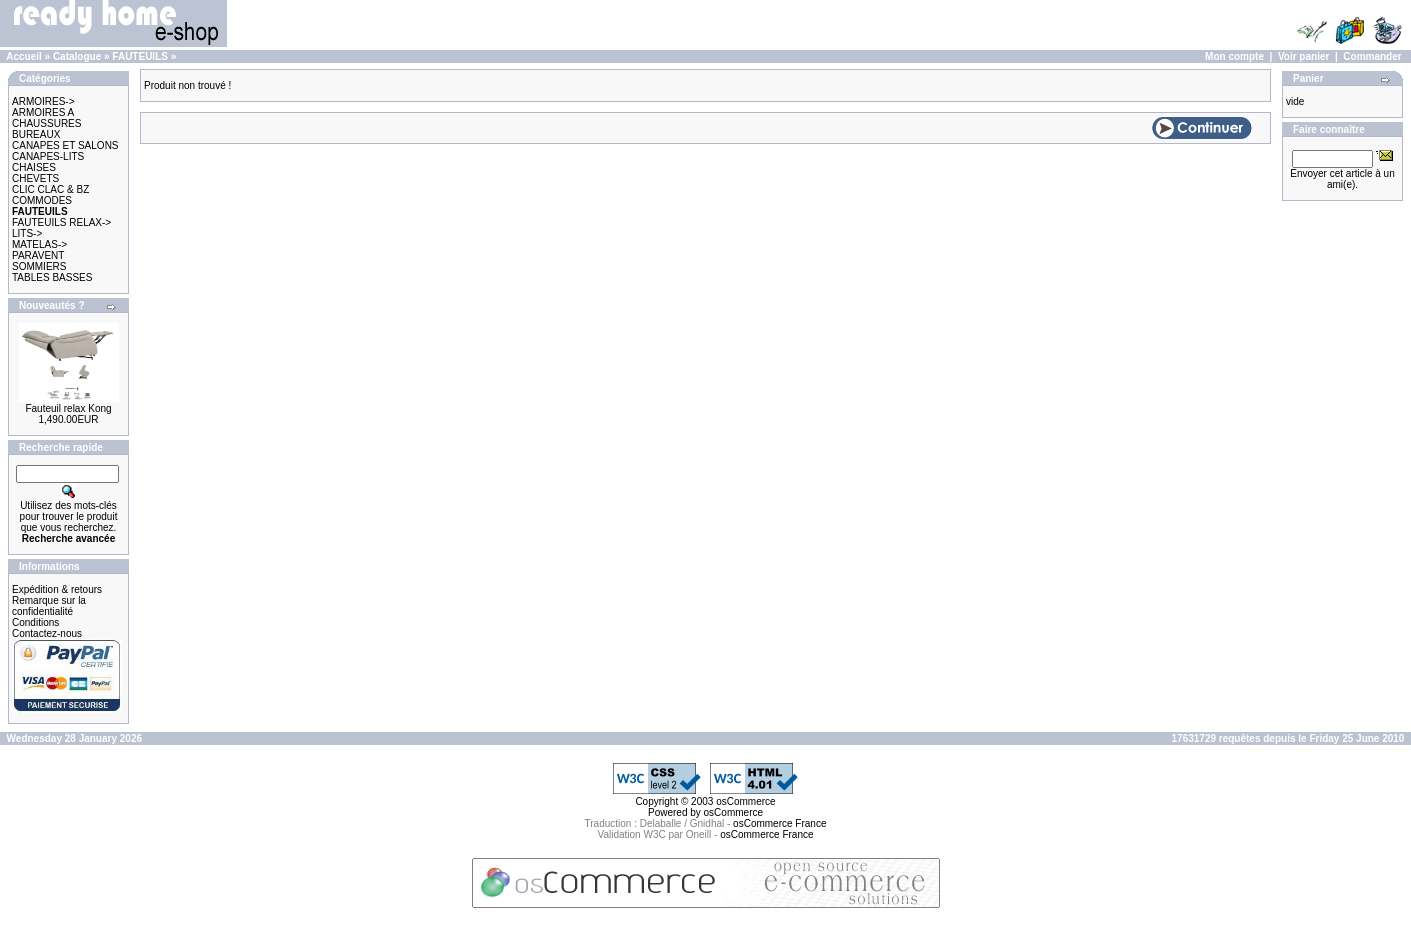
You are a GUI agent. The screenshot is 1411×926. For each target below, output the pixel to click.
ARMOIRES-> (43, 101)
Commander (1372, 56)
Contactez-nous (47, 633)
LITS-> (27, 233)
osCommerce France (779, 823)
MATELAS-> (39, 244)
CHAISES (34, 167)
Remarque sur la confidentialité (49, 606)
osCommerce (745, 801)
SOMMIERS (39, 266)
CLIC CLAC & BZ (50, 189)
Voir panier (1304, 56)
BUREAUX (36, 134)
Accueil (24, 56)
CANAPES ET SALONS (65, 145)
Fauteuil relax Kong (68, 408)
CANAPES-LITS (48, 156)
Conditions (35, 622)
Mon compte (1234, 56)
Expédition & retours (57, 589)
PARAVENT (38, 255)
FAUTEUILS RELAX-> (61, 222)
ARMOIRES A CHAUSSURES (46, 118)
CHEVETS (35, 178)
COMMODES (42, 200)
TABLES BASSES (52, 277)
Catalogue (77, 56)
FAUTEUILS (140, 56)
